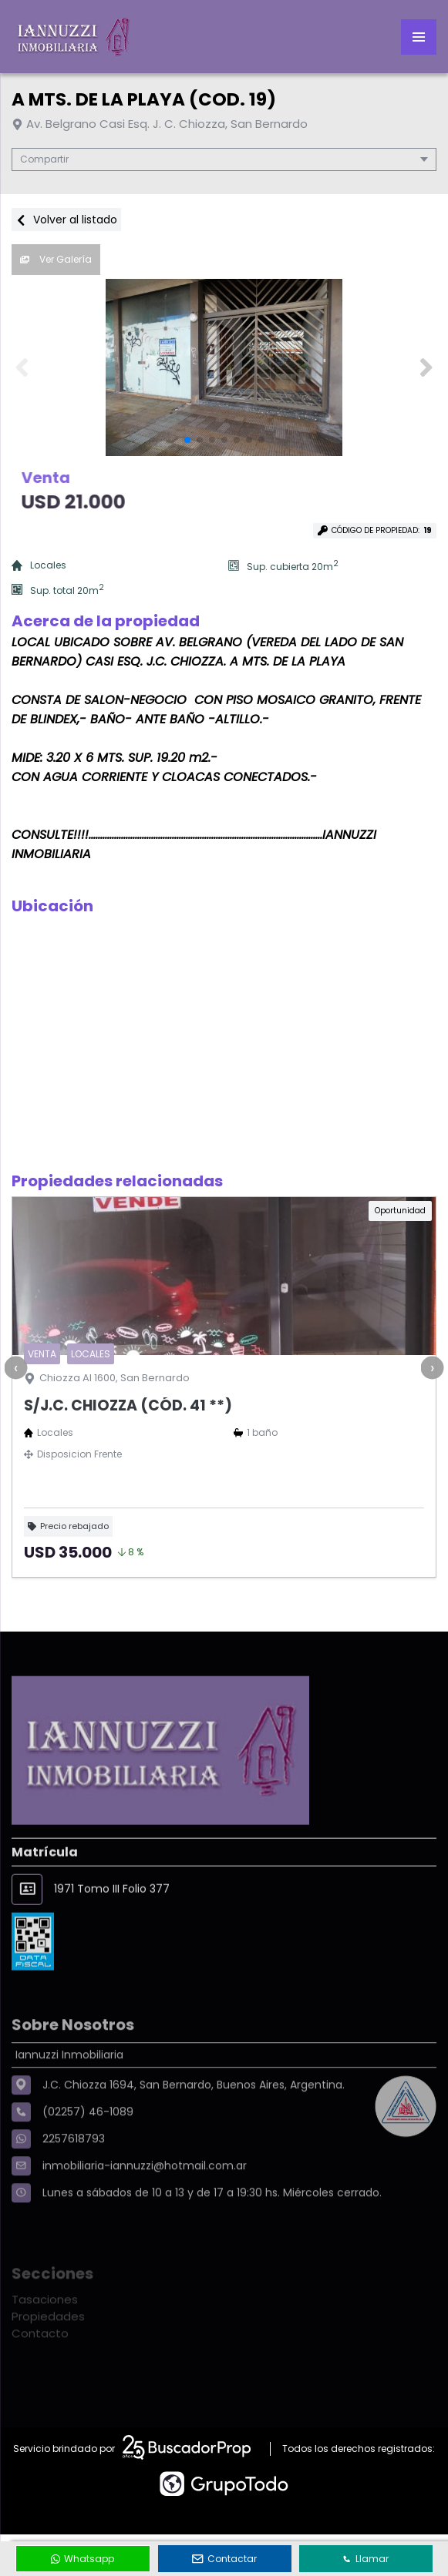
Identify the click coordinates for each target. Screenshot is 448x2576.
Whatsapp (82, 2558)
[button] (426, 367)
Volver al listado (66, 219)
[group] (224, 367)
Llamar (365, 2558)
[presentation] (15, 1367)
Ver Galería (56, 259)
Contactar (224, 2558)
